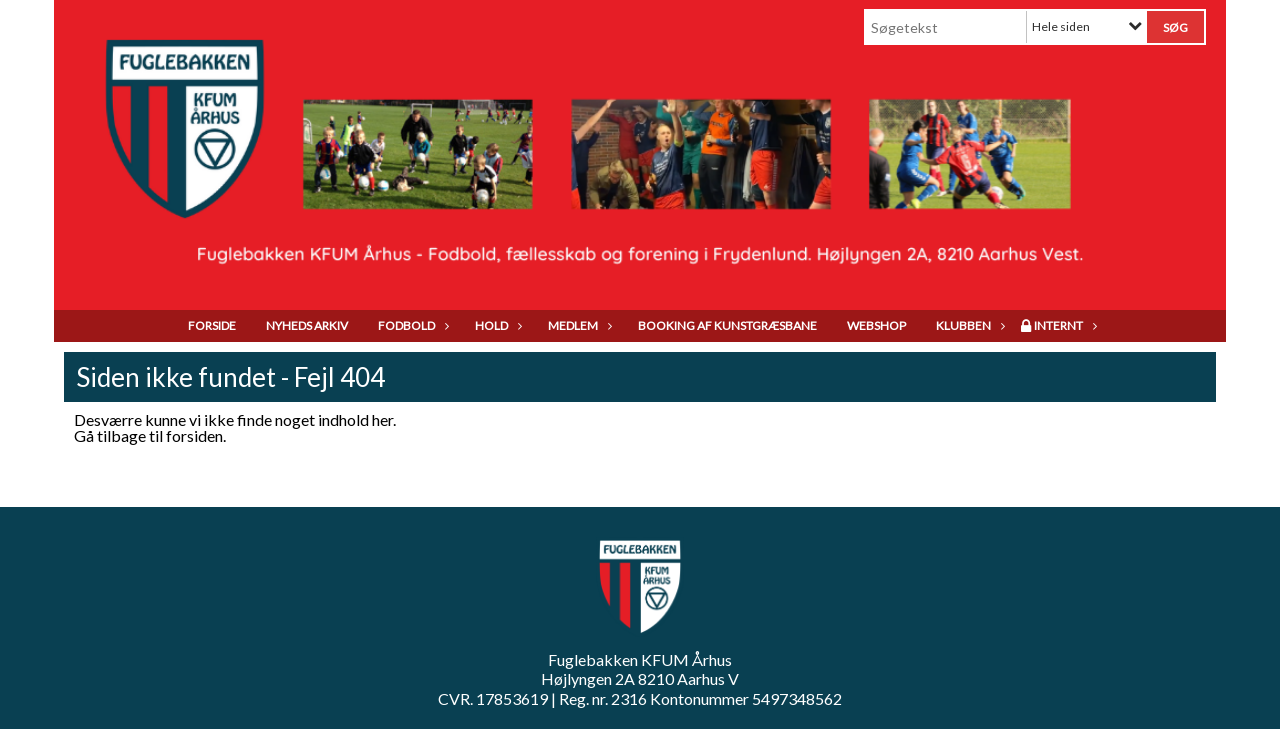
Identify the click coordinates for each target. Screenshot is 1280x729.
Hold (496, 325)
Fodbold (411, 325)
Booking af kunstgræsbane (727, 325)
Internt (1063, 325)
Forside (212, 325)
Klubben (968, 325)
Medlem (578, 325)
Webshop (876, 325)
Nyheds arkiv (307, 325)
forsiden (194, 435)
